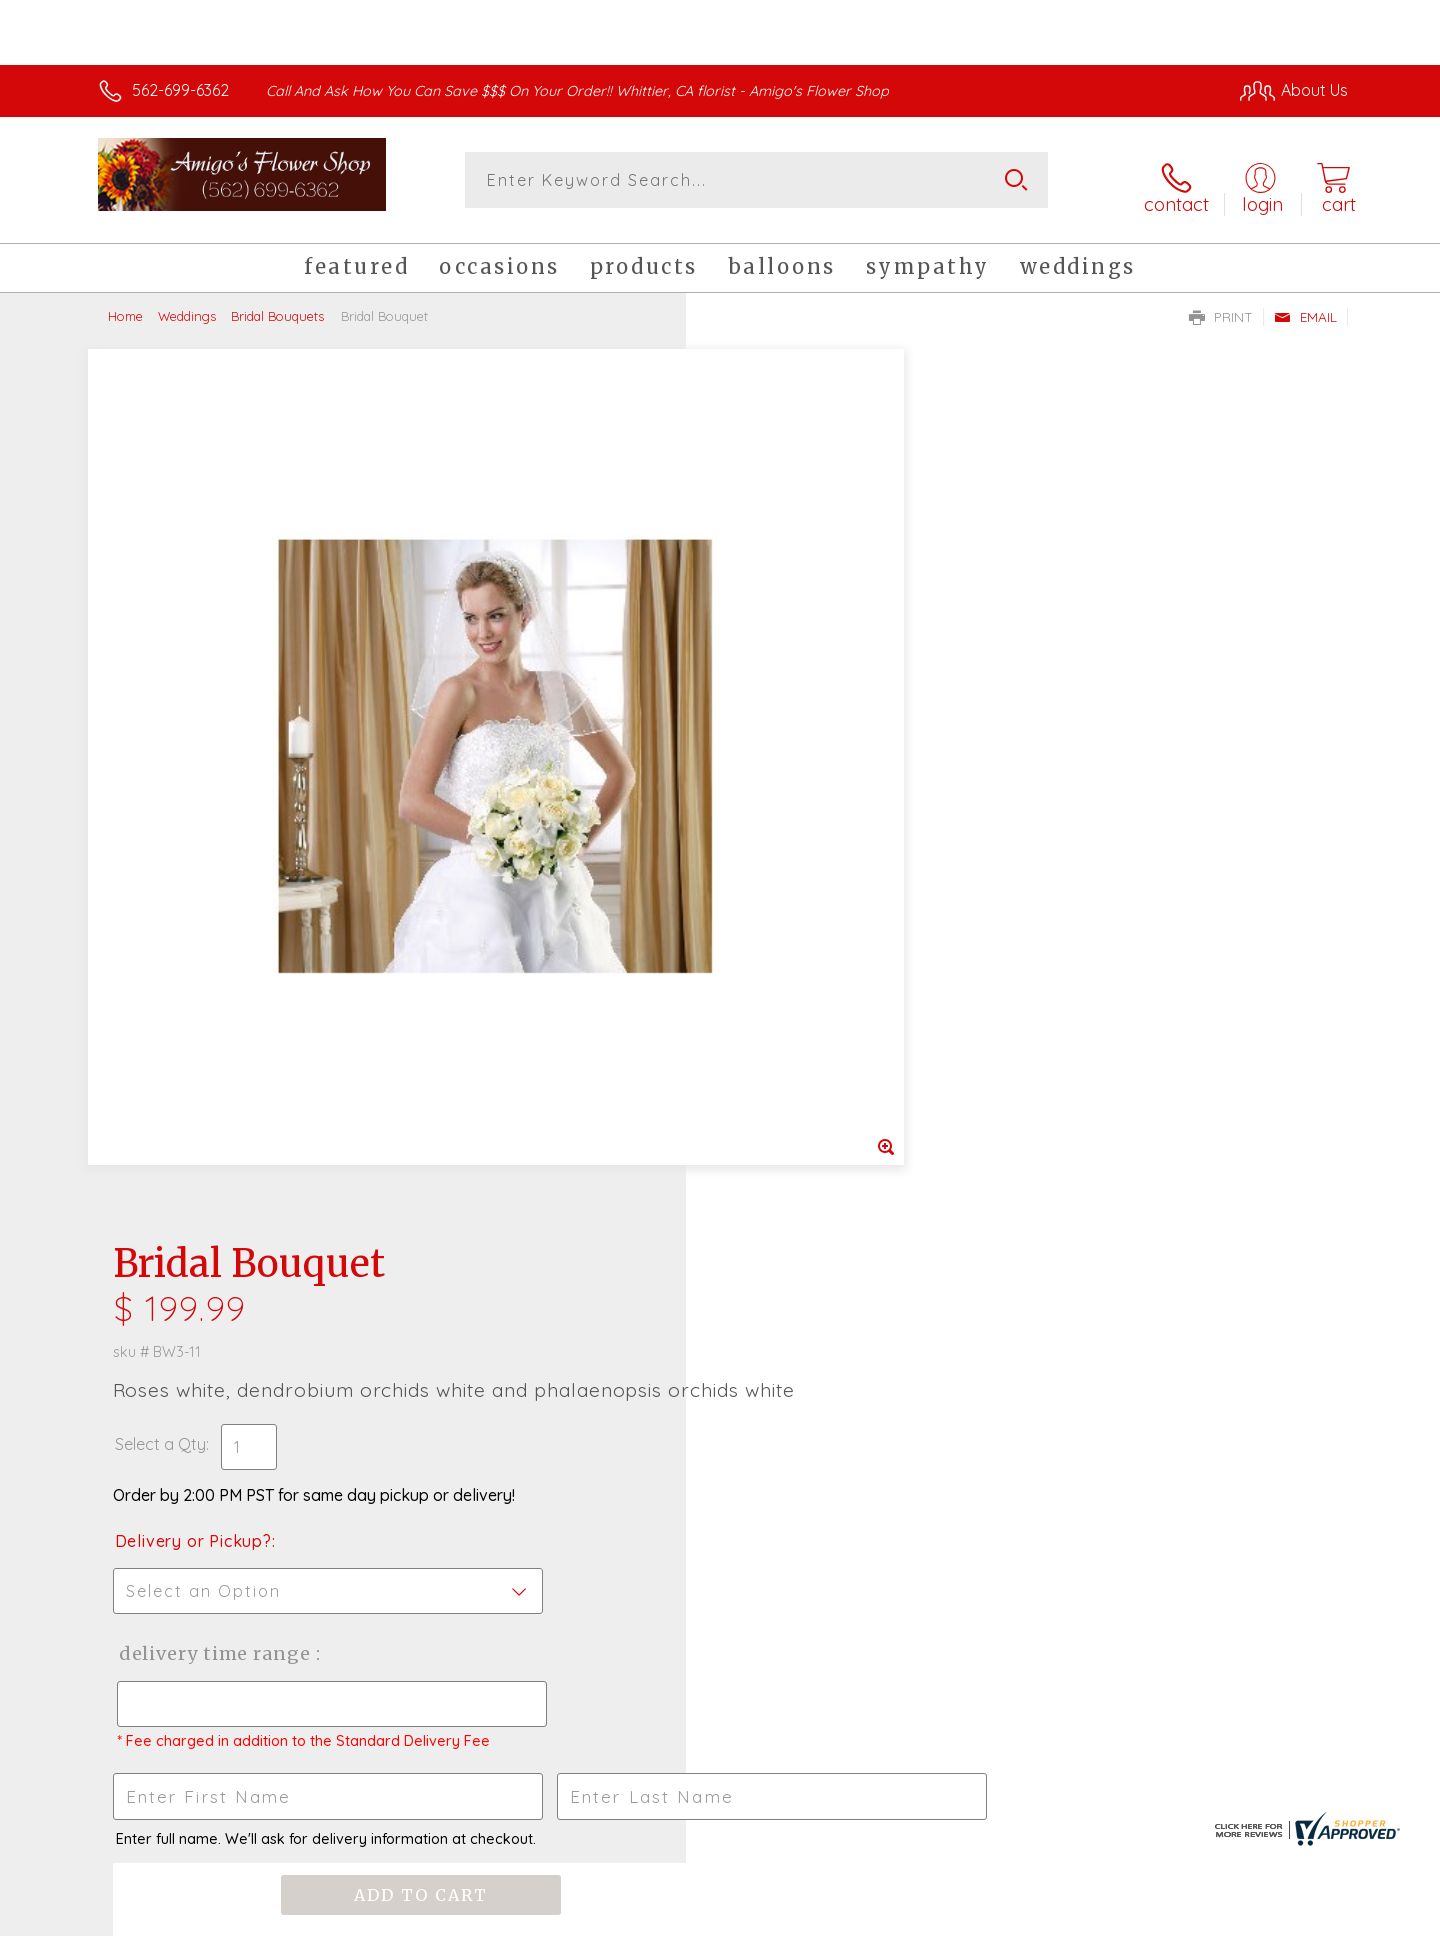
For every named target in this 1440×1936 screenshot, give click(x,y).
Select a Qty (767, 566)
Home (125, 305)
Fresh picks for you (545, 1305)
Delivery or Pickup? (800, 663)
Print (1221, 306)
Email (1305, 306)
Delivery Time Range (820, 775)
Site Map (1294, 1916)
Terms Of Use (910, 1916)
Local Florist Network (1171, 1916)
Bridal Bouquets (277, 305)
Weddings (187, 305)
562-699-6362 (180, 90)
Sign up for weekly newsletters (970, 1294)
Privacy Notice (1028, 1916)
